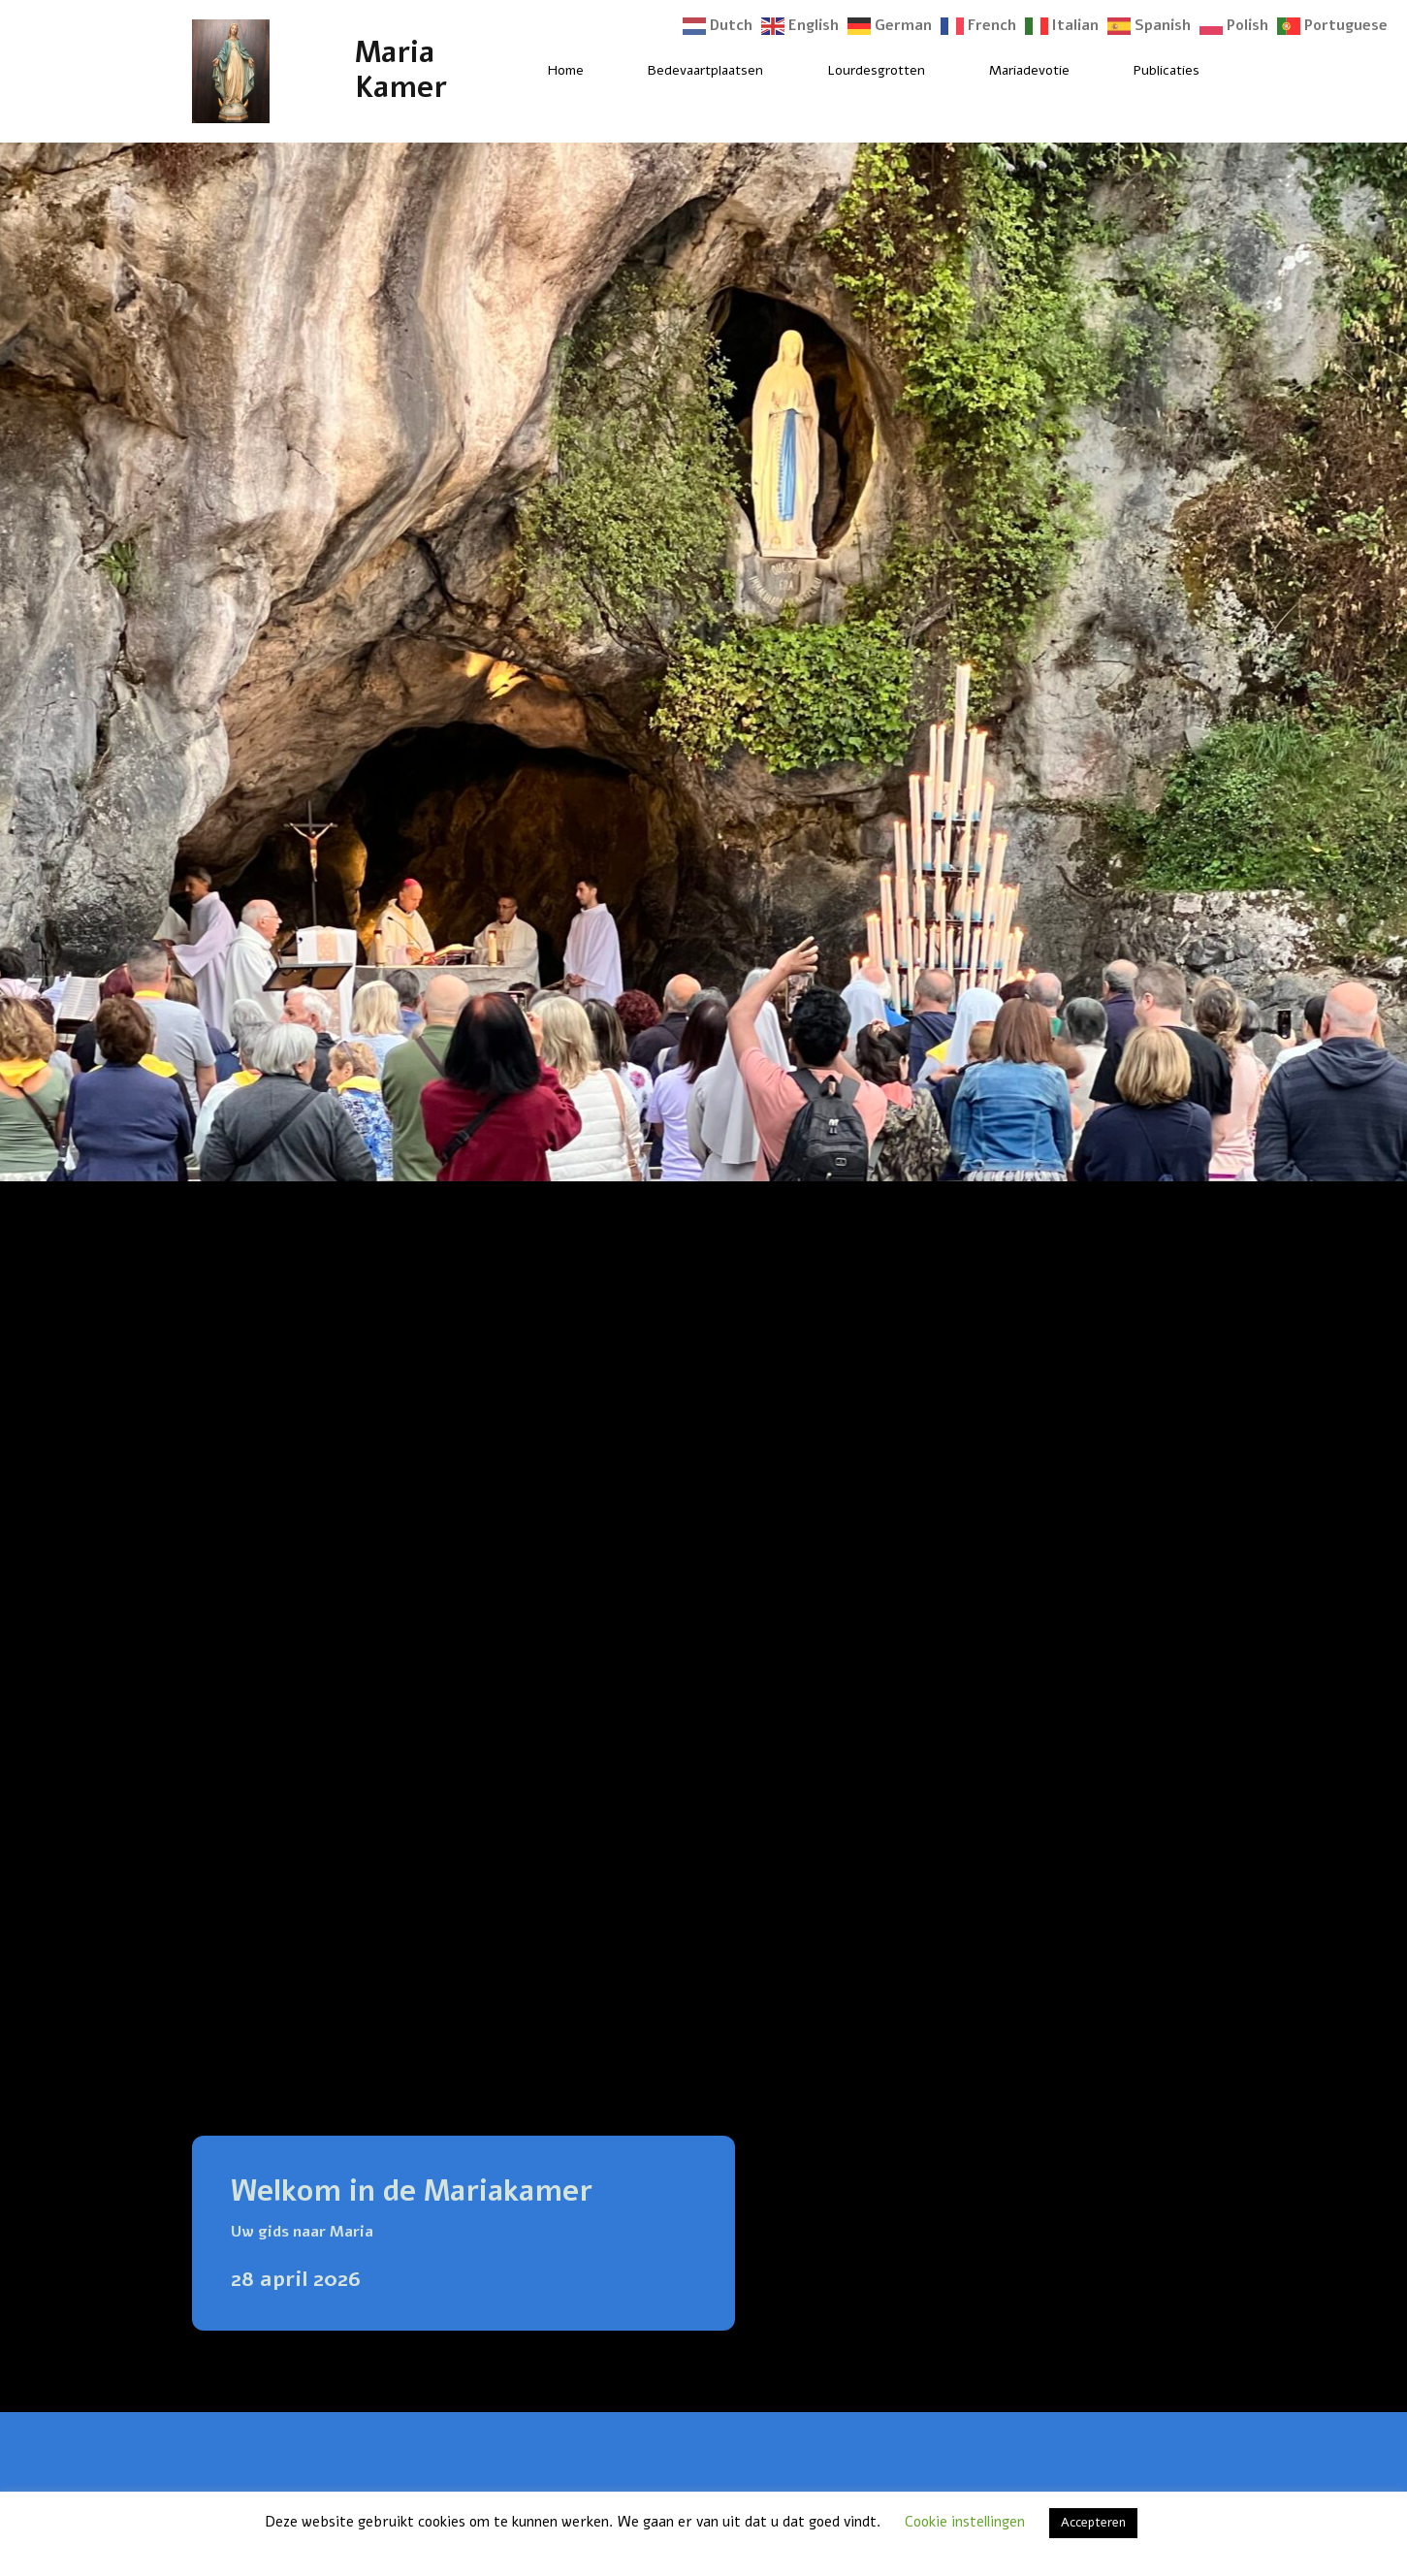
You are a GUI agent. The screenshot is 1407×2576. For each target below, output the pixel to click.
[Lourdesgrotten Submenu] (941, 70)
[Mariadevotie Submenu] (1086, 70)
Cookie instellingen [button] (965, 2521)
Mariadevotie (1029, 70)
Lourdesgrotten (876, 70)
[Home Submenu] (600, 70)
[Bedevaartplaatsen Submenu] (779, 70)
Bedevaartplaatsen (705, 70)
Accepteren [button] (1093, 2522)
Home (566, 70)
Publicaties (1166, 70)
